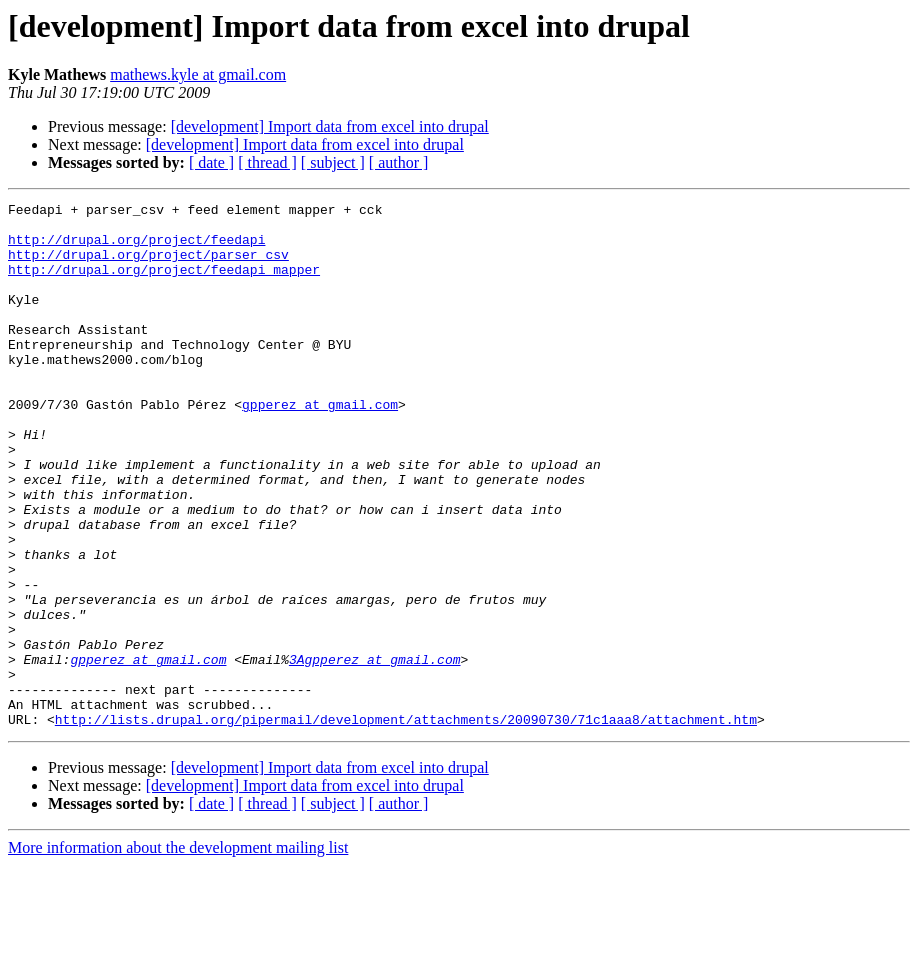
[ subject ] (333, 162)
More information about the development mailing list (178, 952)
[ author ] (399, 162)
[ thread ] (267, 162)
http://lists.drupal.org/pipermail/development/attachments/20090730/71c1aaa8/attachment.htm (406, 824)
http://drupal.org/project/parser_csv (148, 266)
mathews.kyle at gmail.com (198, 74)
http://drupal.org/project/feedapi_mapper (164, 284)
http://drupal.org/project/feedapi (136, 248)
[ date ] (211, 162)
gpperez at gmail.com (320, 446)
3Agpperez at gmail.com (375, 752)
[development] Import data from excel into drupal (330, 126)
